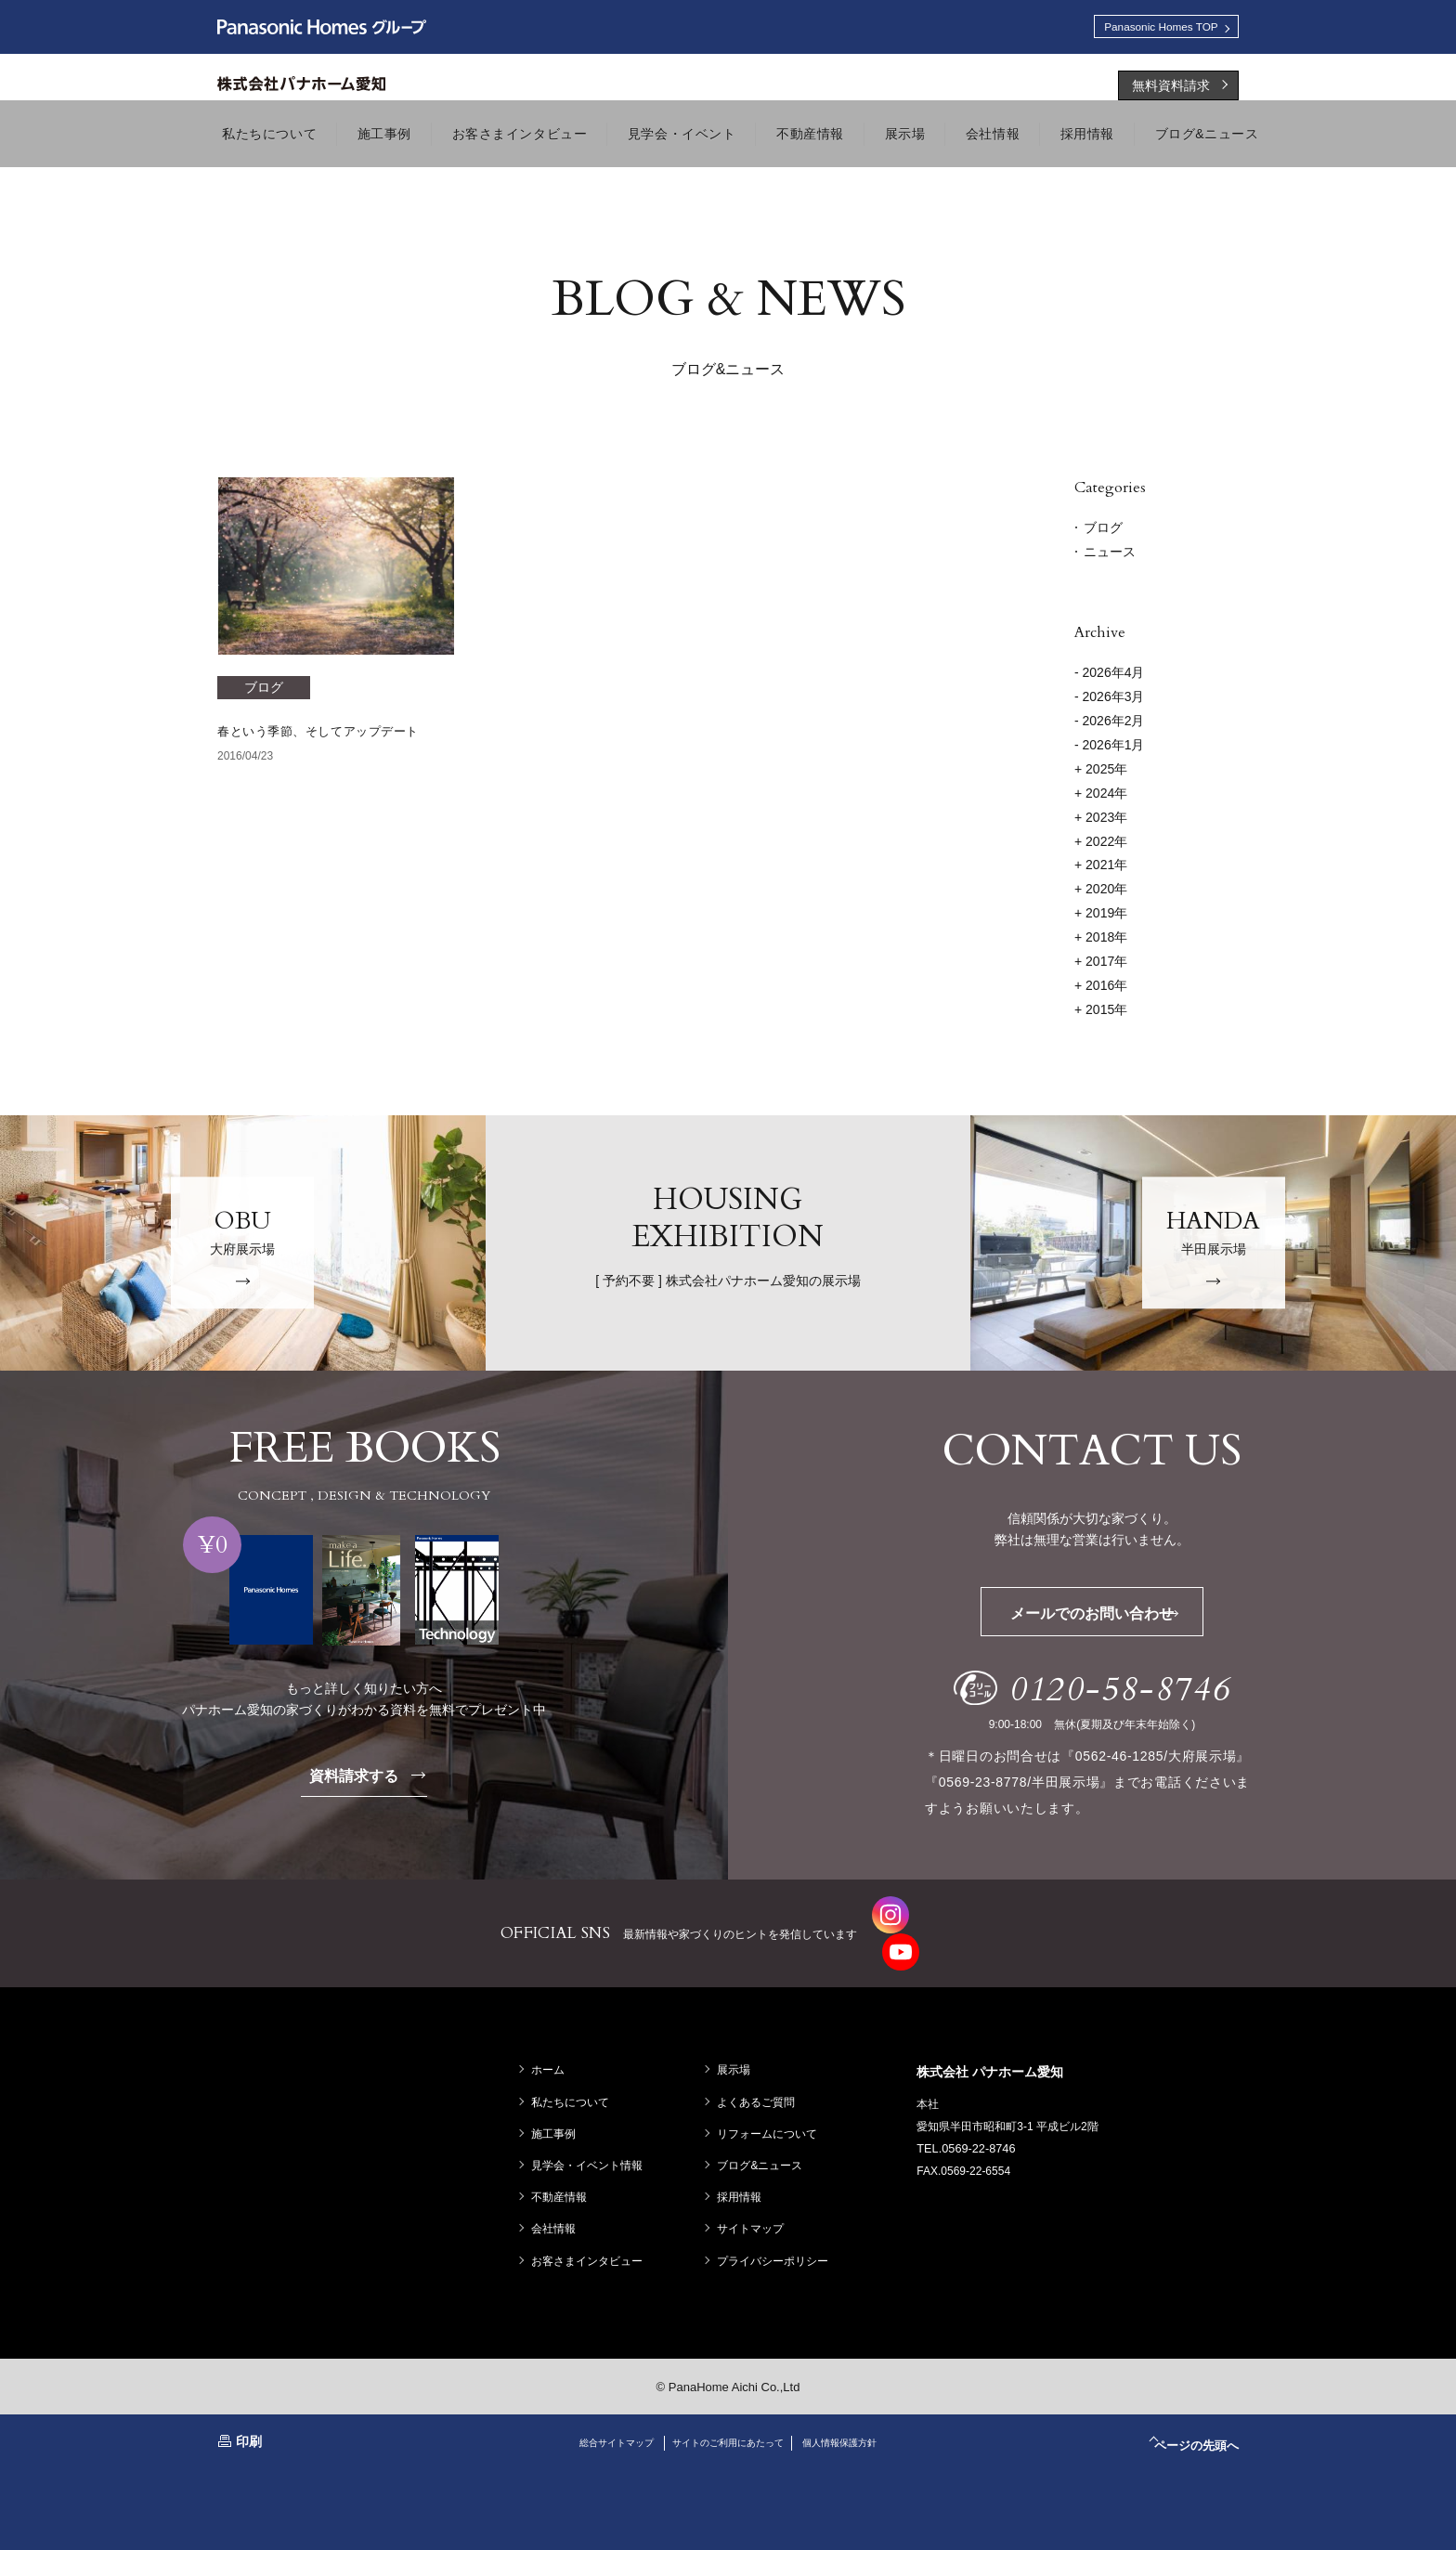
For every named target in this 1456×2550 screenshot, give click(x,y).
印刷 (249, 2408)
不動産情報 (564, 2164)
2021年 (1100, 870)
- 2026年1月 (1109, 749)
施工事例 (558, 2101)
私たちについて (575, 2069)
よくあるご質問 (761, 2069)
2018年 (1100, 941)
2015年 (1100, 1014)
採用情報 (744, 2164)
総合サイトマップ (593, 2409)
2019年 (1100, 917)
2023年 (1100, 821)
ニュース (1110, 556)
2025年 (1100, 773)
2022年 (1100, 846)
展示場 (738, 2038)
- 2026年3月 (1109, 701)
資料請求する (379, 1780)
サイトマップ (755, 2196)
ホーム (552, 2038)
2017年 (1100, 965)
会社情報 (558, 2196)
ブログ (1103, 532)
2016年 (1100, 989)
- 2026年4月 (1109, 677)
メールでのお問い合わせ (1120, 1618)
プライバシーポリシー (777, 2228)
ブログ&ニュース (764, 2133)
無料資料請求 (1171, 90)
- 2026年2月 (1109, 725)
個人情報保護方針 (862, 2409)
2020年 (1100, 893)
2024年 (1100, 797)
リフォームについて (772, 2101)
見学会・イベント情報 (591, 2133)
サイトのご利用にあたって (728, 2409)
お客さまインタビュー (591, 2228)
